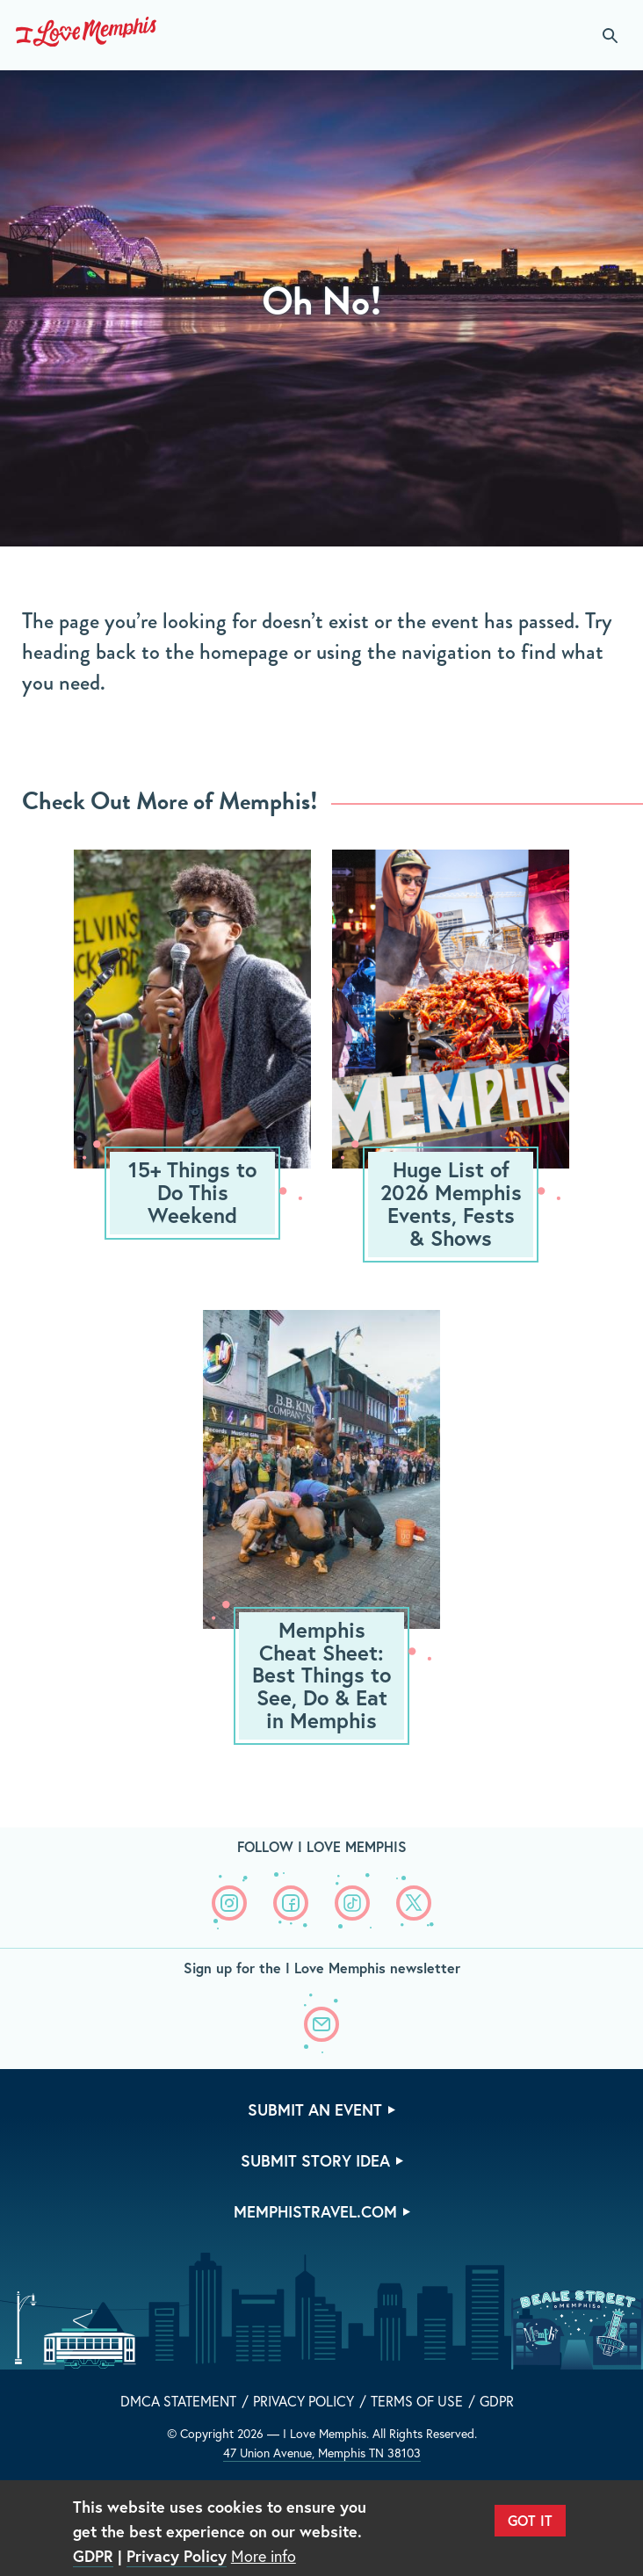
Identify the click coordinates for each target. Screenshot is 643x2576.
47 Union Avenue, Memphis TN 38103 (322, 2452)
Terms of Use (417, 2400)
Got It (530, 2520)
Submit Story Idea (315, 2160)
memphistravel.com (315, 2211)
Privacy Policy (303, 2400)
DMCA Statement (178, 2400)
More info (263, 2555)
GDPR (497, 2400)
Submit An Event (315, 2109)
